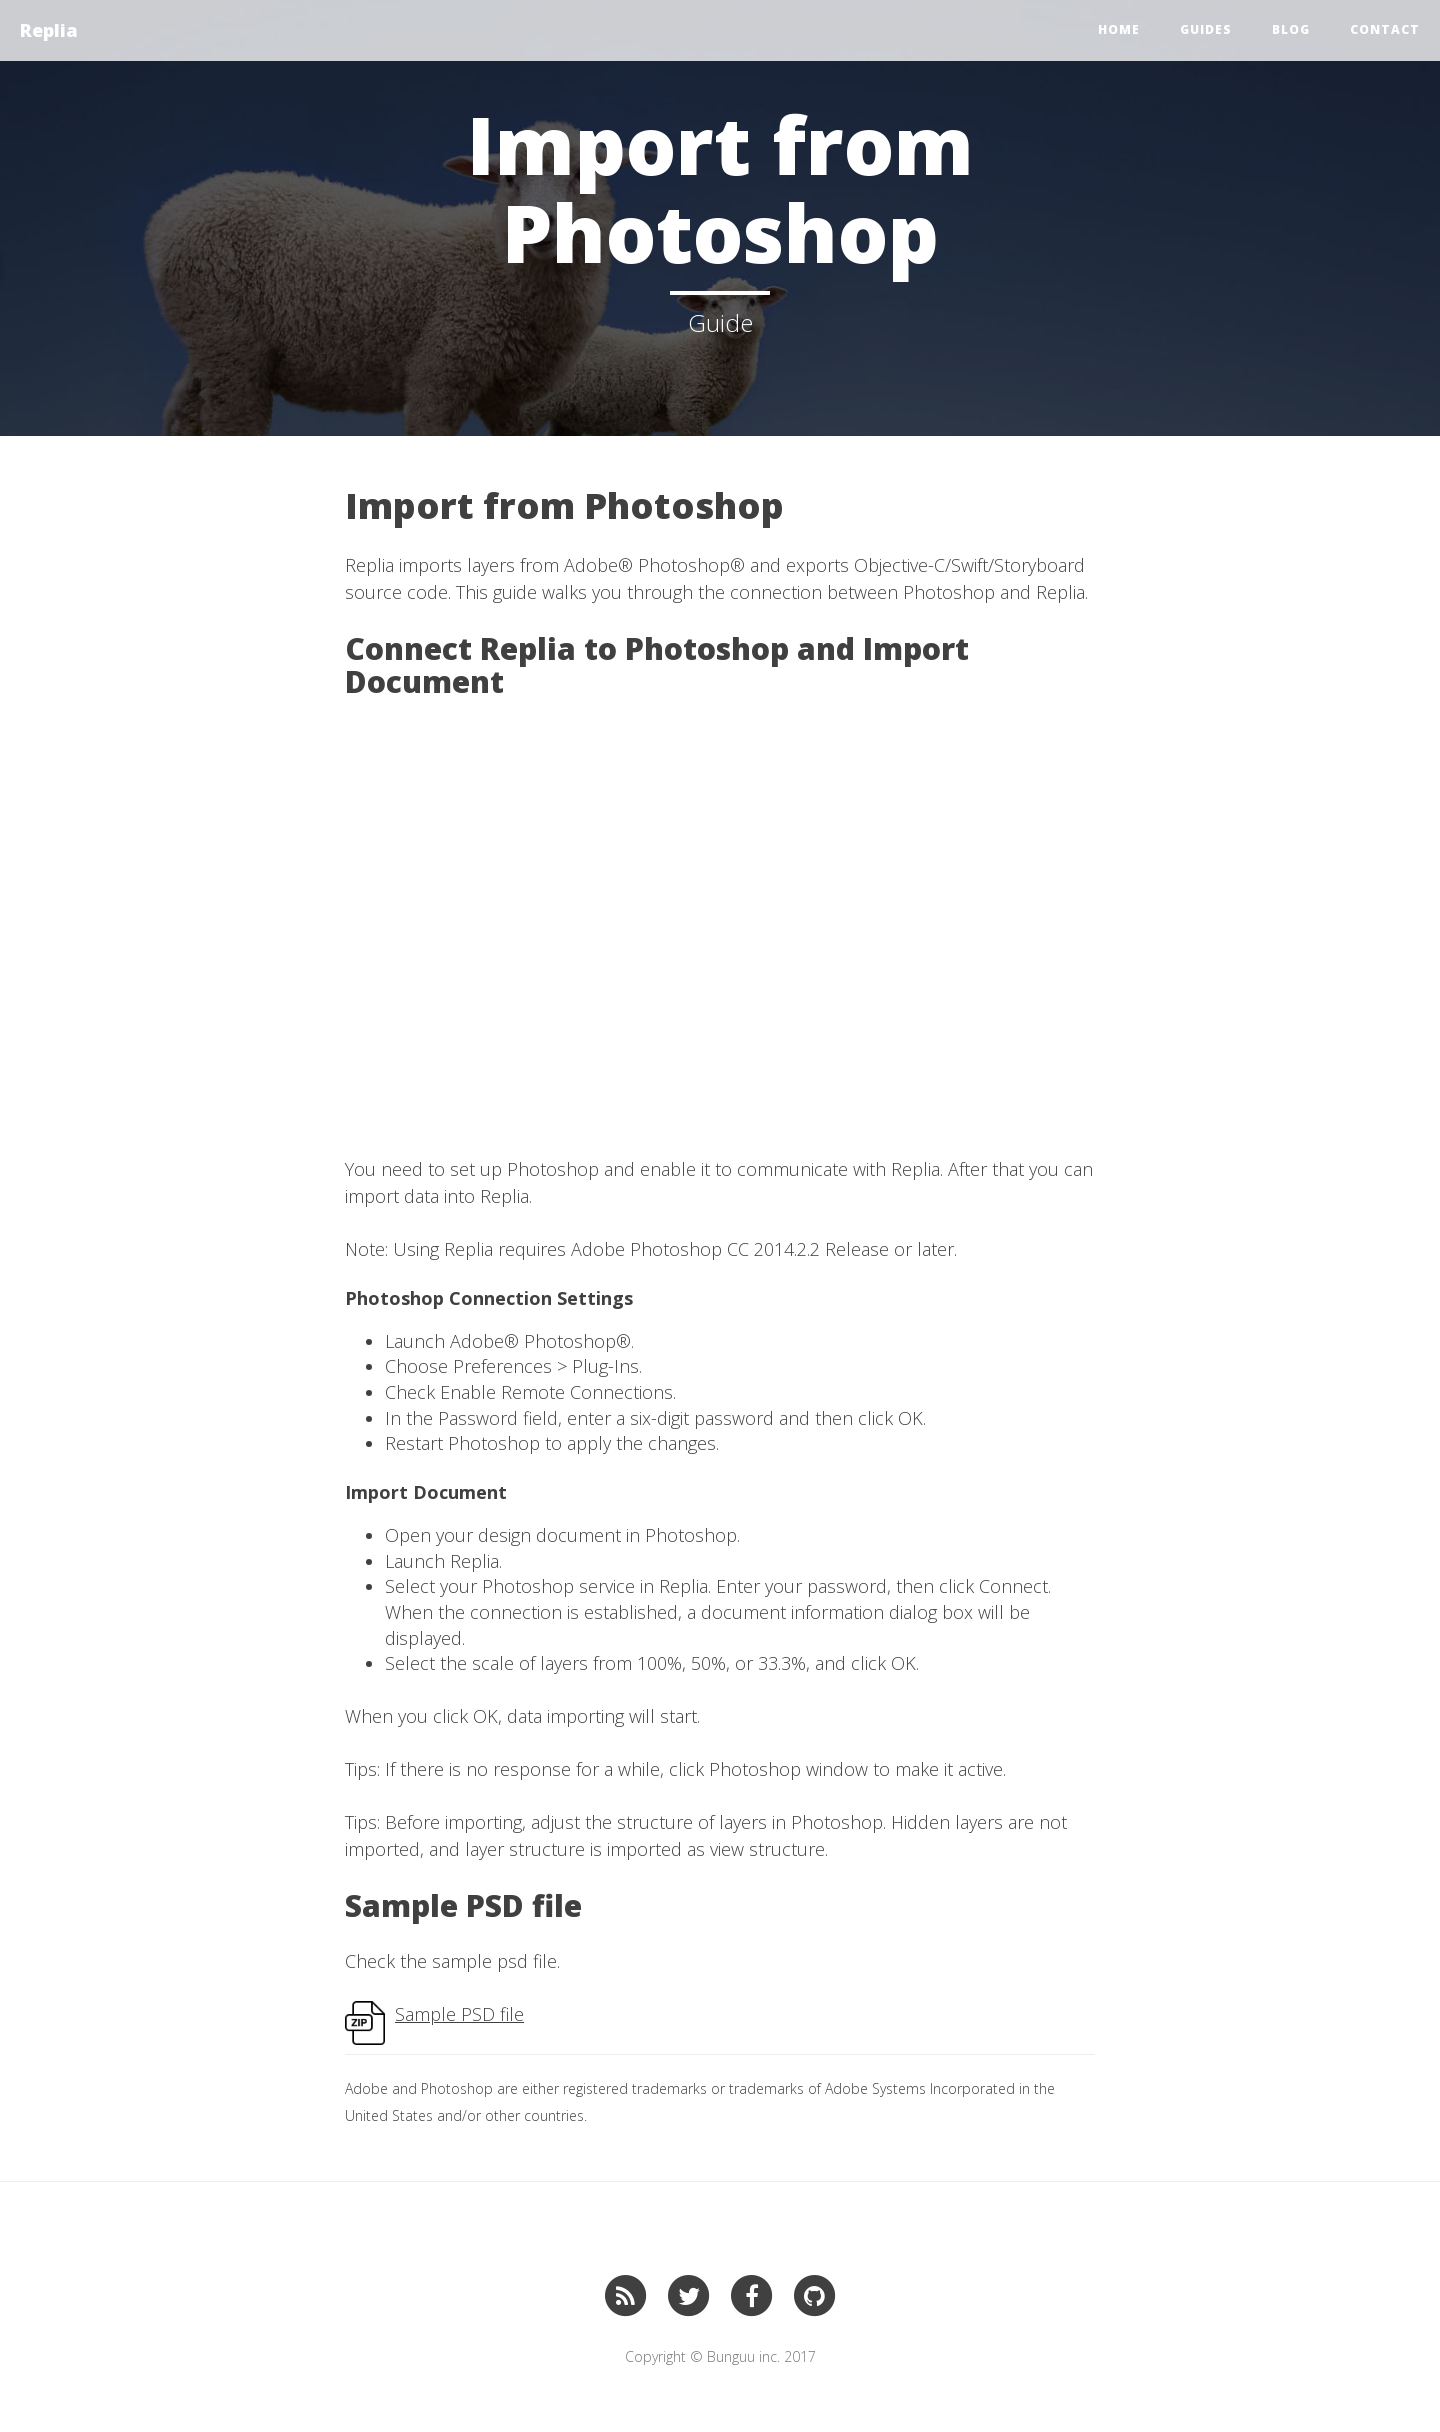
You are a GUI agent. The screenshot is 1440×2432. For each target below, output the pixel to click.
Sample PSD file (459, 2014)
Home (1119, 29)
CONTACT (1385, 29)
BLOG (1291, 29)
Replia (49, 30)
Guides (1206, 29)
